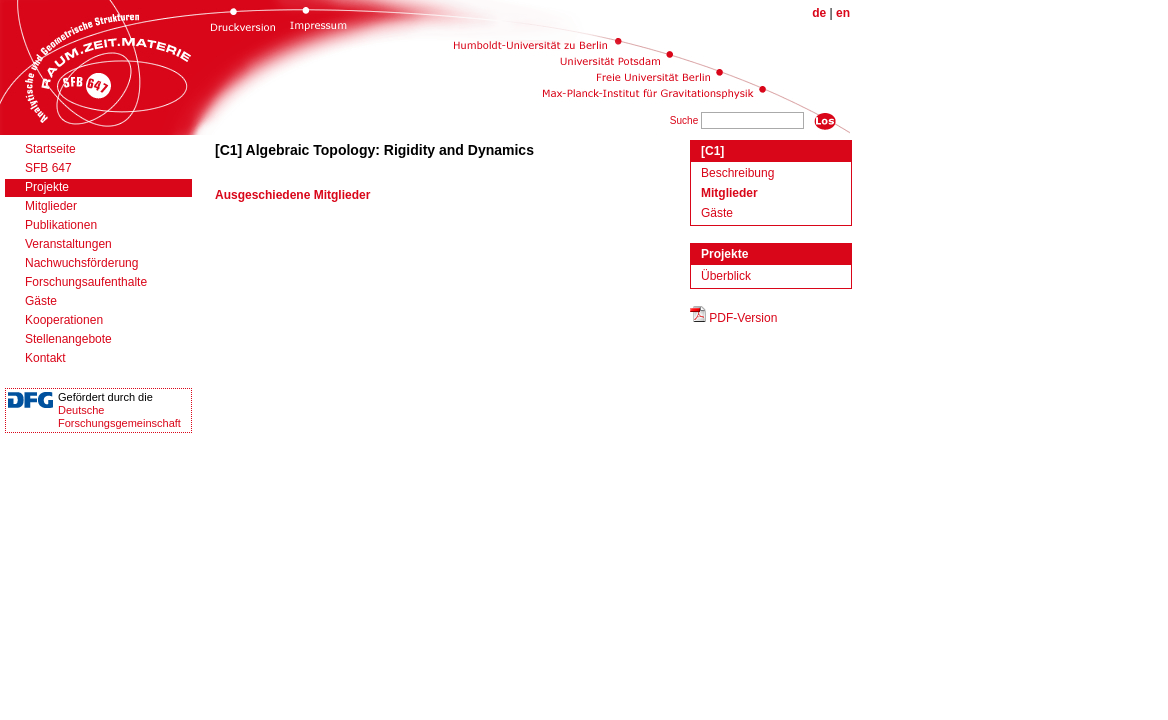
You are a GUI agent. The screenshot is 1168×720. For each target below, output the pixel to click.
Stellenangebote (68, 339)
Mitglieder (51, 206)
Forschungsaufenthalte (86, 282)
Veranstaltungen (68, 244)
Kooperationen (64, 320)
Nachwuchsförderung (81, 263)
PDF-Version (743, 318)
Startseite (50, 149)
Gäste (41, 301)
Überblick (726, 276)
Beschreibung (737, 173)
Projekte (47, 187)
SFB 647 (48, 168)
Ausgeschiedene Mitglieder (292, 195)
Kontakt (45, 358)
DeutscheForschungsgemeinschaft (119, 416)
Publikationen (61, 225)
